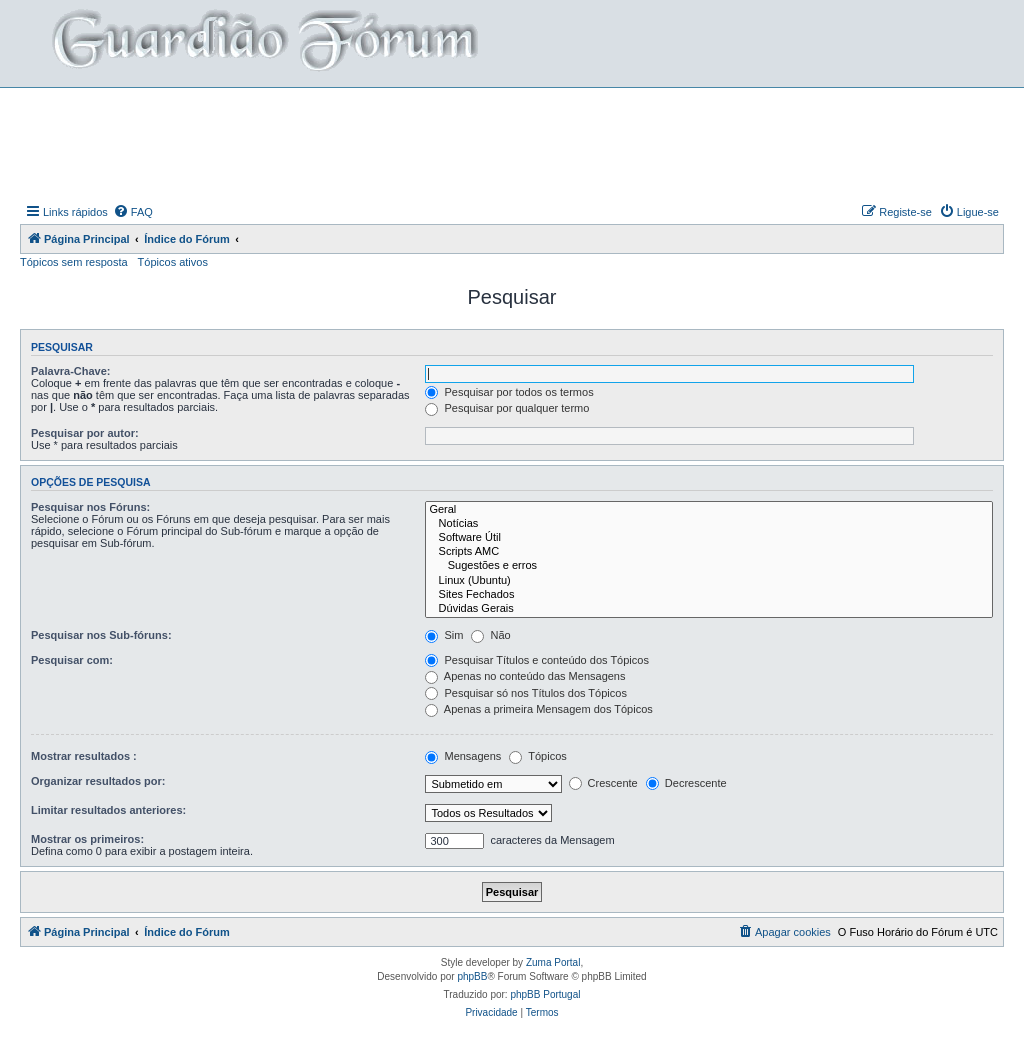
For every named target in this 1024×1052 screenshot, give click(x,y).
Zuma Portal (553, 962)
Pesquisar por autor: (85, 433)
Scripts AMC (709, 552)
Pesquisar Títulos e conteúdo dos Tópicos (537, 660)
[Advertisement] (512, 143)
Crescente (603, 783)
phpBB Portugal (545, 994)
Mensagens (463, 756)
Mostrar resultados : (84, 756)
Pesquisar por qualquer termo (507, 408)
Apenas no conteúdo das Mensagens (525, 676)
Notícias (709, 524)
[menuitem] (133, 212)
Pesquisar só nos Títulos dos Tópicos (525, 693)
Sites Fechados (709, 595)
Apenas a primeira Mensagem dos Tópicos (538, 709)
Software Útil (709, 538)
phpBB (472, 976)
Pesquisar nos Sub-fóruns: (101, 635)
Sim (444, 635)
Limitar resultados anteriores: (108, 810)
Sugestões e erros (709, 566)
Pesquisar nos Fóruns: (90, 507)
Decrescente (686, 783)
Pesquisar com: (72, 660)
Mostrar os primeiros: (87, 839)
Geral (709, 510)
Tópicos (537, 756)
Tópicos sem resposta (74, 262)
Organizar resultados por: (98, 781)
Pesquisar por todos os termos (509, 392)
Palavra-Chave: (71, 371)
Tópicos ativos (173, 262)
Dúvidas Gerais (709, 609)
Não (490, 635)
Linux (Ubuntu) (709, 581)
